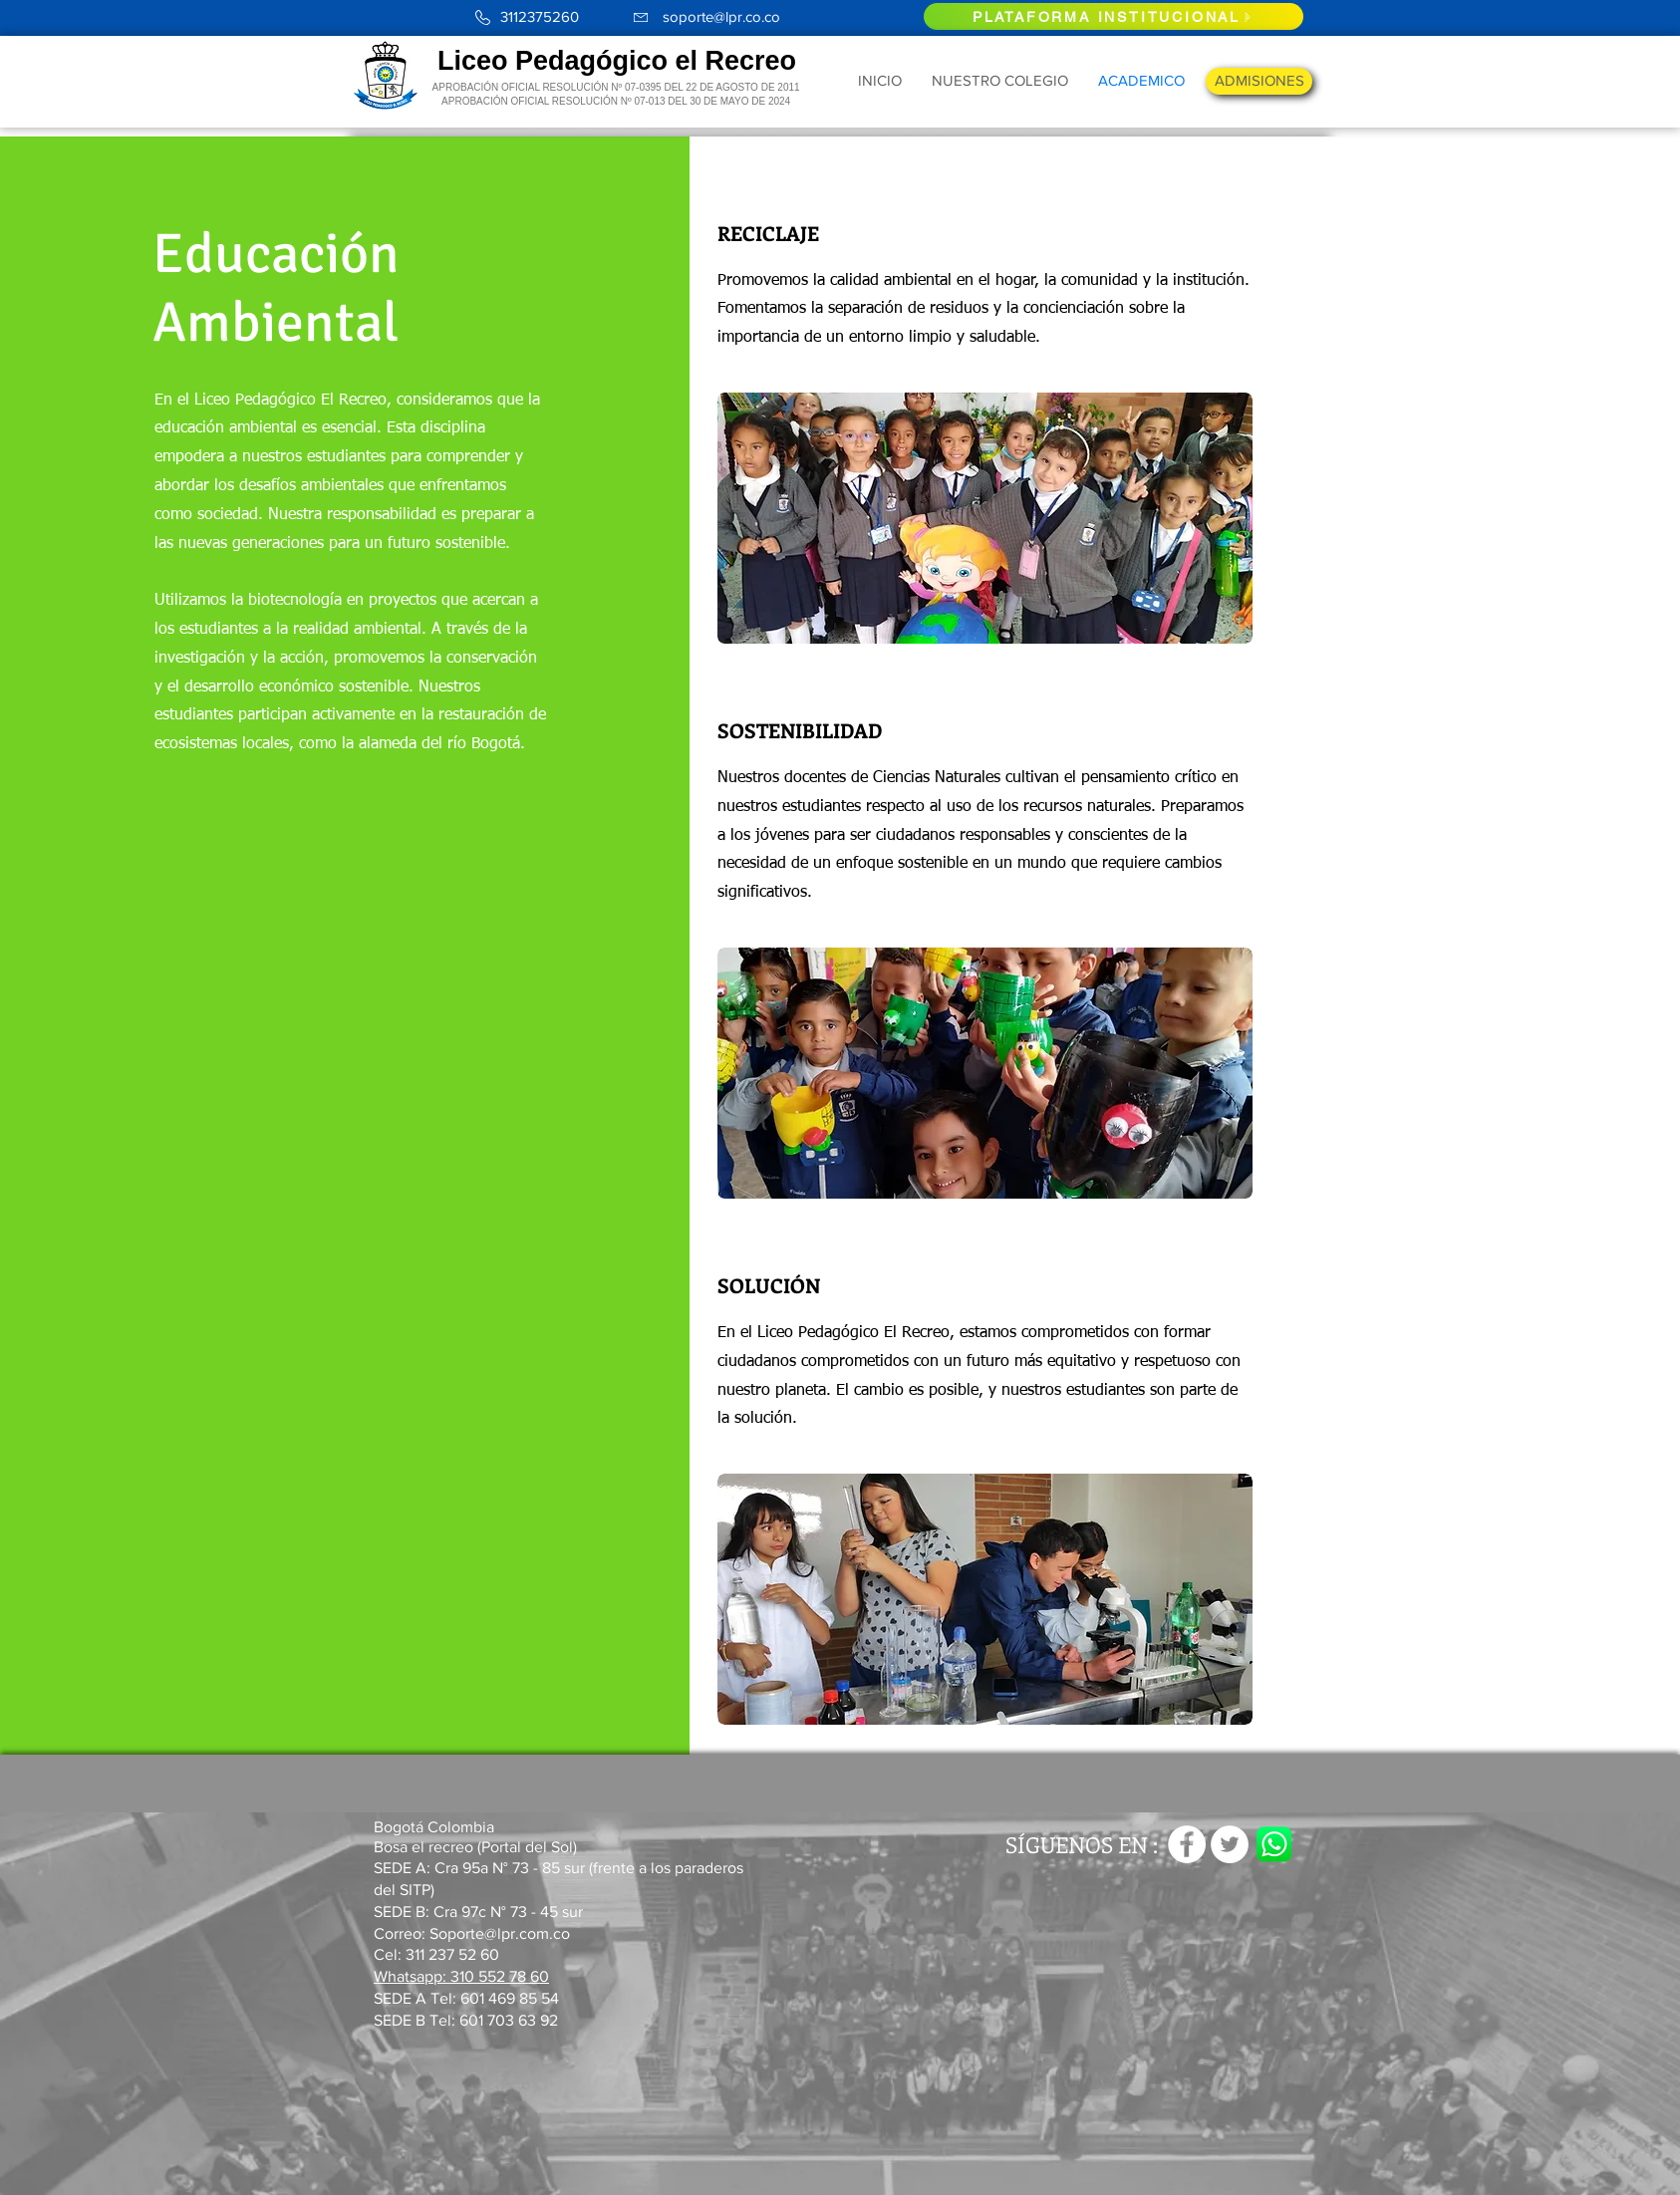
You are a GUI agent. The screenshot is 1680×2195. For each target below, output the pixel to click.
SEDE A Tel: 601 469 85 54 (468, 1998)
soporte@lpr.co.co (721, 16)
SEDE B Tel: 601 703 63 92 (466, 2020)
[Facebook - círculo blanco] (1187, 1844)
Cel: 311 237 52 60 (436, 1954)
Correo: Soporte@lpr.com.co (472, 1933)
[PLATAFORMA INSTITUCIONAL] (1113, 16)
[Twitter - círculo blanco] (1230, 1844)
